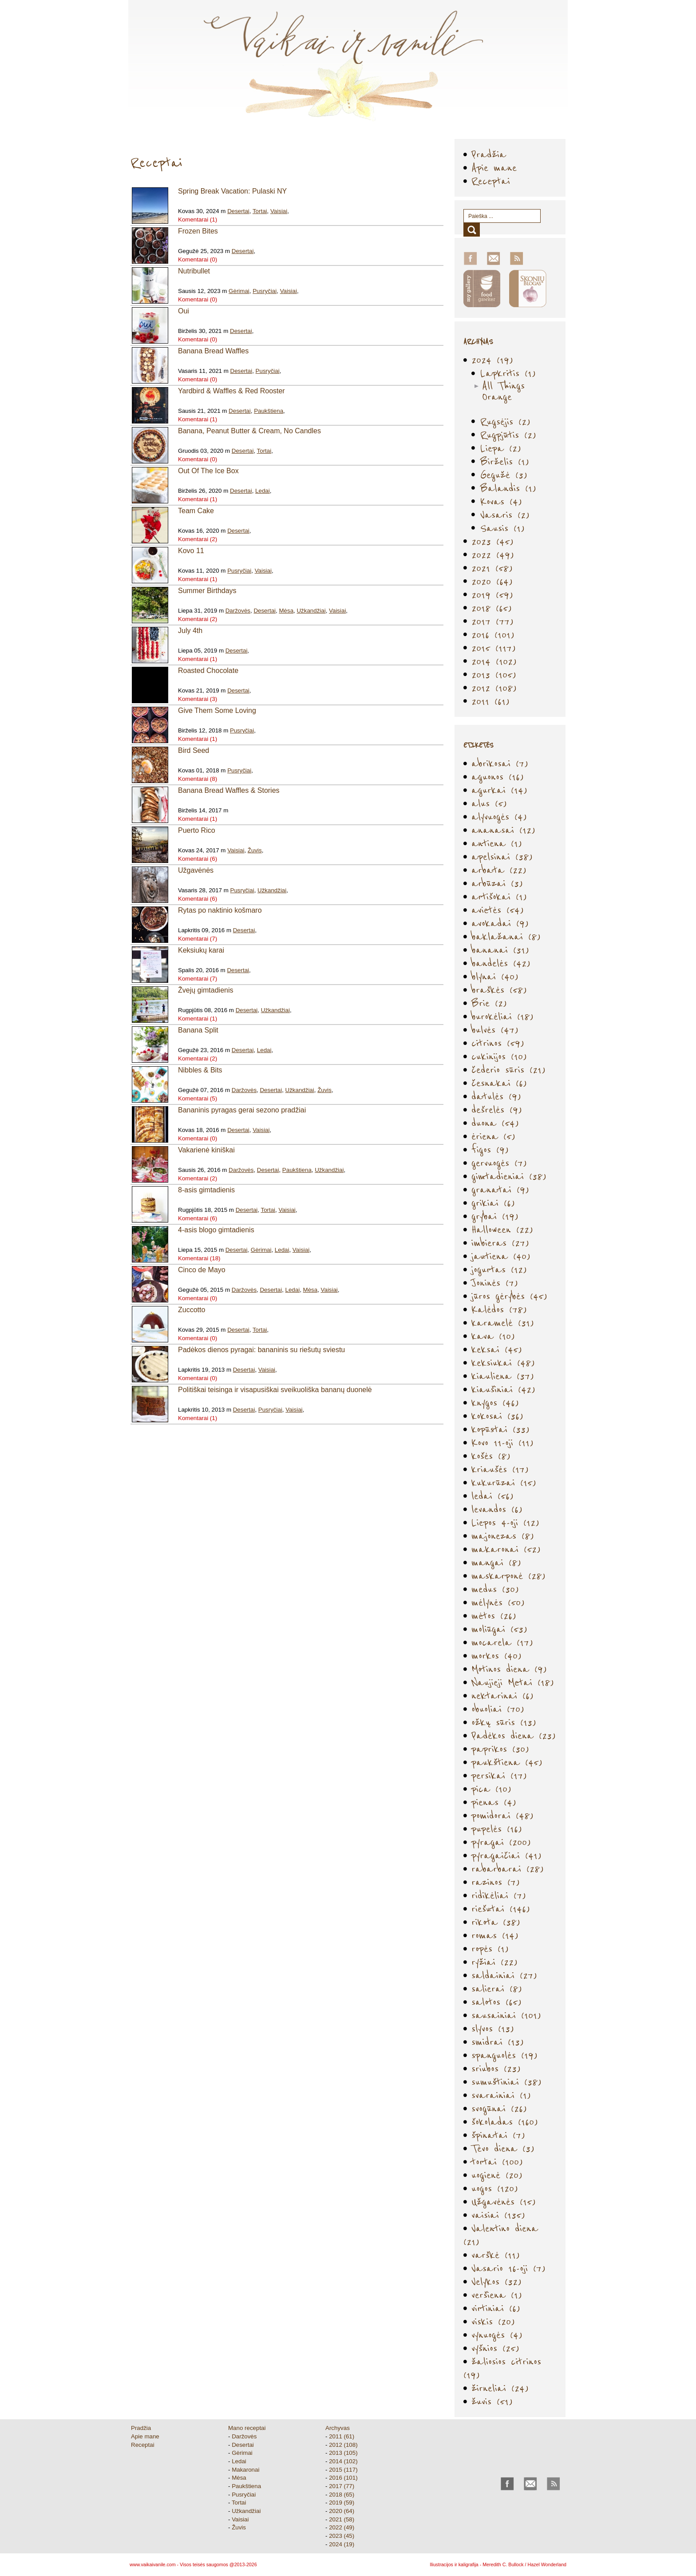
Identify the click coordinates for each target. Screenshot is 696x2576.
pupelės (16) (496, 1828)
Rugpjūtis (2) (508, 435)
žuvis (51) (492, 2401)
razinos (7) (495, 1882)
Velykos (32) (496, 2281)
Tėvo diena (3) (502, 2148)
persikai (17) (499, 1775)
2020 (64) (492, 581)
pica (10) (491, 1788)
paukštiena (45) (506, 1762)
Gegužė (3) (503, 475)
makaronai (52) (506, 1549)
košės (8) (490, 1456)
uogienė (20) (496, 2175)
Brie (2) (489, 1003)
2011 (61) (490, 701)
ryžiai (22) (494, 1962)
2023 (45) (492, 541)
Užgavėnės (196, 870)
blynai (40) (494, 976)
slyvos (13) (492, 2028)
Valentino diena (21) (500, 2234)
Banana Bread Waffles (213, 351)
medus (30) (495, 1589)
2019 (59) (492, 594)
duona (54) (495, 1123)
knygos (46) (495, 1402)
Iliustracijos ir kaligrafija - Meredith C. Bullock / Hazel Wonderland (498, 2564)
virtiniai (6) (495, 2308)
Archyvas (337, 2428)
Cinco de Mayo (201, 1270)
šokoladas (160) (504, 2121)
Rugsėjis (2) (505, 421)
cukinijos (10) (499, 1056)
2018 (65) (491, 608)
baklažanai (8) (506, 936)
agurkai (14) (499, 790)
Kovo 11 (191, 550)
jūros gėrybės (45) (509, 1296)
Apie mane (494, 167)
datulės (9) (496, 1096)
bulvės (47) (494, 1029)
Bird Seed (193, 750)
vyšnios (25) (495, 2348)
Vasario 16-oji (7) (508, 2268)
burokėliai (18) (502, 1016)
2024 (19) (492, 360)
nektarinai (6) (502, 1695)
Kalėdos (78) (499, 1309)
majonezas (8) (502, 1535)
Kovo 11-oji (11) (502, 1442)
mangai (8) (496, 1562)
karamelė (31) (502, 1322)
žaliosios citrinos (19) (502, 2368)
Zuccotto (191, 1310)
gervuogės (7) (499, 1163)
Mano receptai (246, 2428)
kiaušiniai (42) (503, 1389)
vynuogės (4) (496, 2335)
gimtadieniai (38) (508, 1176)
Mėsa (286, 610)
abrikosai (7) (499, 763)
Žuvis (255, 850)
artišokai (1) (499, 896)
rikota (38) (495, 1922)
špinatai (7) (498, 2135)
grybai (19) (494, 1216)
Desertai (238, 211)
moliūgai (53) (499, 1629)
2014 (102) (494, 661)
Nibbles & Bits (200, 1070)
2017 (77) (492, 621)
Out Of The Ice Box (208, 471)
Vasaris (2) (505, 514)
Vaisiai (278, 211)
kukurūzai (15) (503, 1482)
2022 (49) (492, 554)
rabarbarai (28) (507, 1868)
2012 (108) (494, 688)
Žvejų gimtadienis (205, 990)
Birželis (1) (504, 461)
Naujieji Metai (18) (512, 1682)
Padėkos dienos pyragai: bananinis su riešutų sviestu (261, 1349)
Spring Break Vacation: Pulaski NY (232, 191)
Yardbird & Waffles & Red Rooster (231, 391)
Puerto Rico (196, 830)
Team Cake (196, 510)
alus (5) (489, 803)
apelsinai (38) (502, 856)
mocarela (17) (502, 1642)
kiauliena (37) (502, 1376)
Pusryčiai (265, 291)
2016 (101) (492, 634)
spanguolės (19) (504, 2055)
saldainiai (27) (504, 1975)
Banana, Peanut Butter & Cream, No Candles (249, 431)
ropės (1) (490, 1948)
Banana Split (198, 1030)
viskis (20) (493, 2321)
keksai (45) (496, 1349)
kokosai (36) (497, 1416)
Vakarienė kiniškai (206, 1150)
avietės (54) (497, 910)
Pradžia (488, 154)
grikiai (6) (493, 1203)
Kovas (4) (501, 501)
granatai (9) (500, 1189)
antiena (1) (496, 843)
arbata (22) (498, 870)
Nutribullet (194, 271)
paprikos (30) (500, 1749)
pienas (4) (493, 1802)
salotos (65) (496, 2002)
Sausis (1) (502, 528)
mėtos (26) (493, 1615)
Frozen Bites (198, 231)
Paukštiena (268, 411)
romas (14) (494, 1935)
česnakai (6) (499, 1083)
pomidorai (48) (502, 1815)
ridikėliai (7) (498, 1895)
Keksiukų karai (201, 950)
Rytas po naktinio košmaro (220, 910)
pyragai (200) (501, 1842)
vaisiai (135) (498, 2215)
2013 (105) (493, 674)
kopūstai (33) (500, 1429)
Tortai (260, 211)
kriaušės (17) (500, 1469)
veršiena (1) (496, 2295)
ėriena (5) (493, 1136)
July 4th (190, 630)
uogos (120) (494, 2188)
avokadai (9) (500, 923)
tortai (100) (497, 2161)
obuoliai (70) (497, 1709)
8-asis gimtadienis (206, 1190)
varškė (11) (495, 2255)
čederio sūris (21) (508, 1069)
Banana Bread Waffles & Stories (229, 790)
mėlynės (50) (498, 1602)
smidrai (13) (497, 2042)
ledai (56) (492, 1496)
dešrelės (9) (496, 1109)
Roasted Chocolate (208, 670)
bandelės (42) (500, 963)
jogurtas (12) (499, 1269)
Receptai (490, 181)
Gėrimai (239, 291)
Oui (183, 311)
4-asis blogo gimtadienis (216, 1230)
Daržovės (237, 610)
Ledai (262, 490)
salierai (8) (496, 1988)
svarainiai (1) (501, 2095)
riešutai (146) (500, 1908)
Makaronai (245, 2469)
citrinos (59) (497, 1043)
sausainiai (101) (506, 2015)
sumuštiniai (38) (506, 2081)
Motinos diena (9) (509, 1669)
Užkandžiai (311, 610)
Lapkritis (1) (508, 373)
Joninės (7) (494, 1282)
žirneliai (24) (500, 2388)
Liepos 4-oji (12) (505, 1522)
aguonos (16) (497, 776)
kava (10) (493, 1336)
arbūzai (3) (497, 883)
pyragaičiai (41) (506, 1855)
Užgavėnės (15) (503, 2201)
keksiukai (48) (503, 1362)
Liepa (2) (500, 448)
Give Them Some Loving (217, 710)
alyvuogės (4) (499, 816)
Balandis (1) (508, 488)
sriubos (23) (496, 2068)
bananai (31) (500, 950)
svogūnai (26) (499, 2108)
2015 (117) (493, 648)
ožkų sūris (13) (503, 1722)
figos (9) (490, 1149)
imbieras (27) (500, 1242)
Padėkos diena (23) (513, 1735)
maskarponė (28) (508, 1575)
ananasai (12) (503, 830)
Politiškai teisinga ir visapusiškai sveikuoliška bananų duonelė (275, 1389)
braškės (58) (499, 989)
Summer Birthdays (207, 590)
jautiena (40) (500, 1256)
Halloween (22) (502, 1229)
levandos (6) (496, 1509)
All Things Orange (503, 391)
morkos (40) (496, 1655)
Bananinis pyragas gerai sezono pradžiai (242, 1110)
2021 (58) (492, 568)
